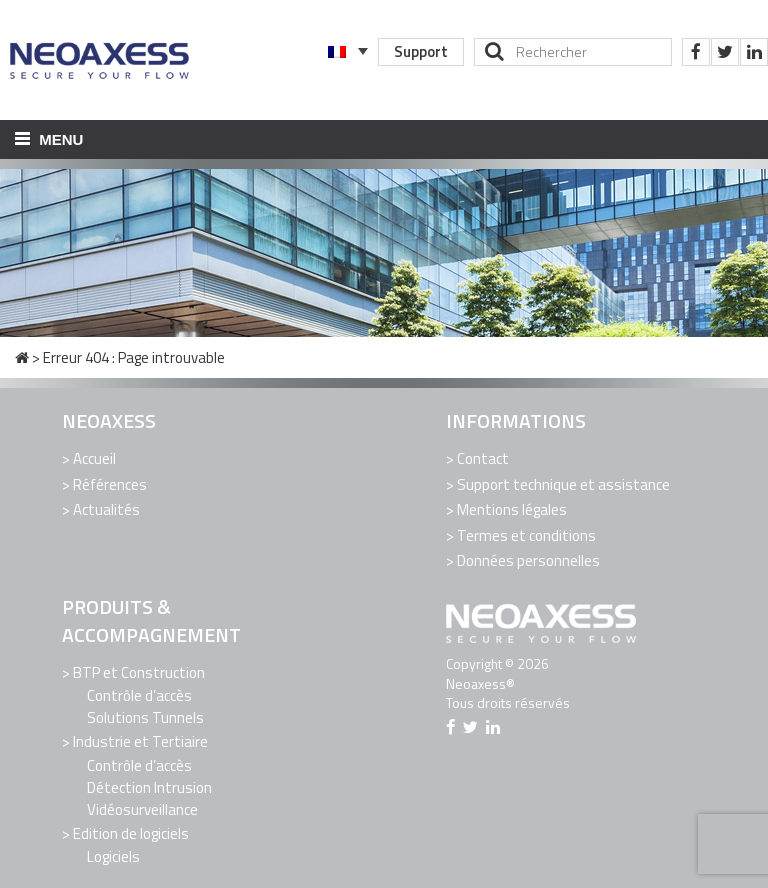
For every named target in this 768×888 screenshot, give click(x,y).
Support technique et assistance (563, 484)
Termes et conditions (526, 535)
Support (421, 51)
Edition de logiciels (131, 832)
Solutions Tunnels (145, 717)
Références (110, 484)
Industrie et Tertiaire (140, 741)
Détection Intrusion (149, 786)
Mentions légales (512, 509)
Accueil (94, 458)
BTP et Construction (139, 671)
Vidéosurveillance (142, 808)
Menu (49, 139)
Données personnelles (528, 560)
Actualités (106, 509)
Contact (483, 458)
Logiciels (113, 856)
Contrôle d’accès (139, 695)
